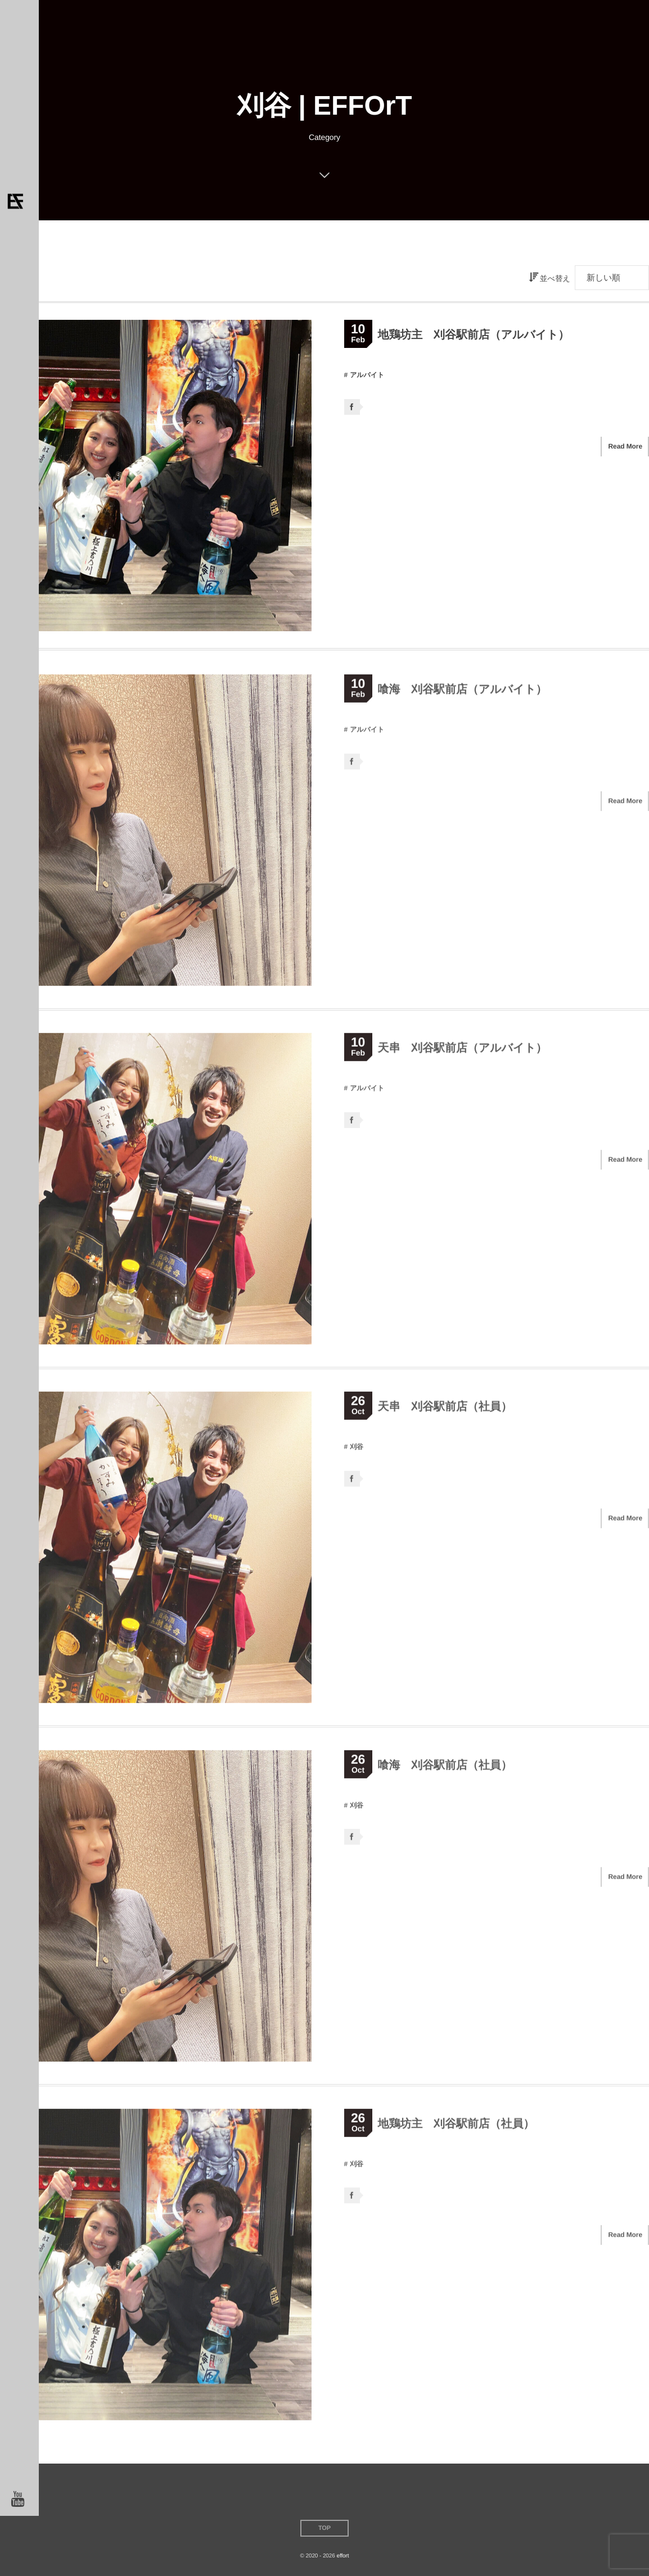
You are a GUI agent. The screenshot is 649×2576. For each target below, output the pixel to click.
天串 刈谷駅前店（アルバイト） (462, 1053)
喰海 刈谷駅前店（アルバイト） (462, 694)
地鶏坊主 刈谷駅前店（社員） (456, 2128)
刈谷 (356, 1451)
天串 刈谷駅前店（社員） (445, 1411)
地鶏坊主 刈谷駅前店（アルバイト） (474, 335)
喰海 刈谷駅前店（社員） (445, 1769)
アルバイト (367, 375)
